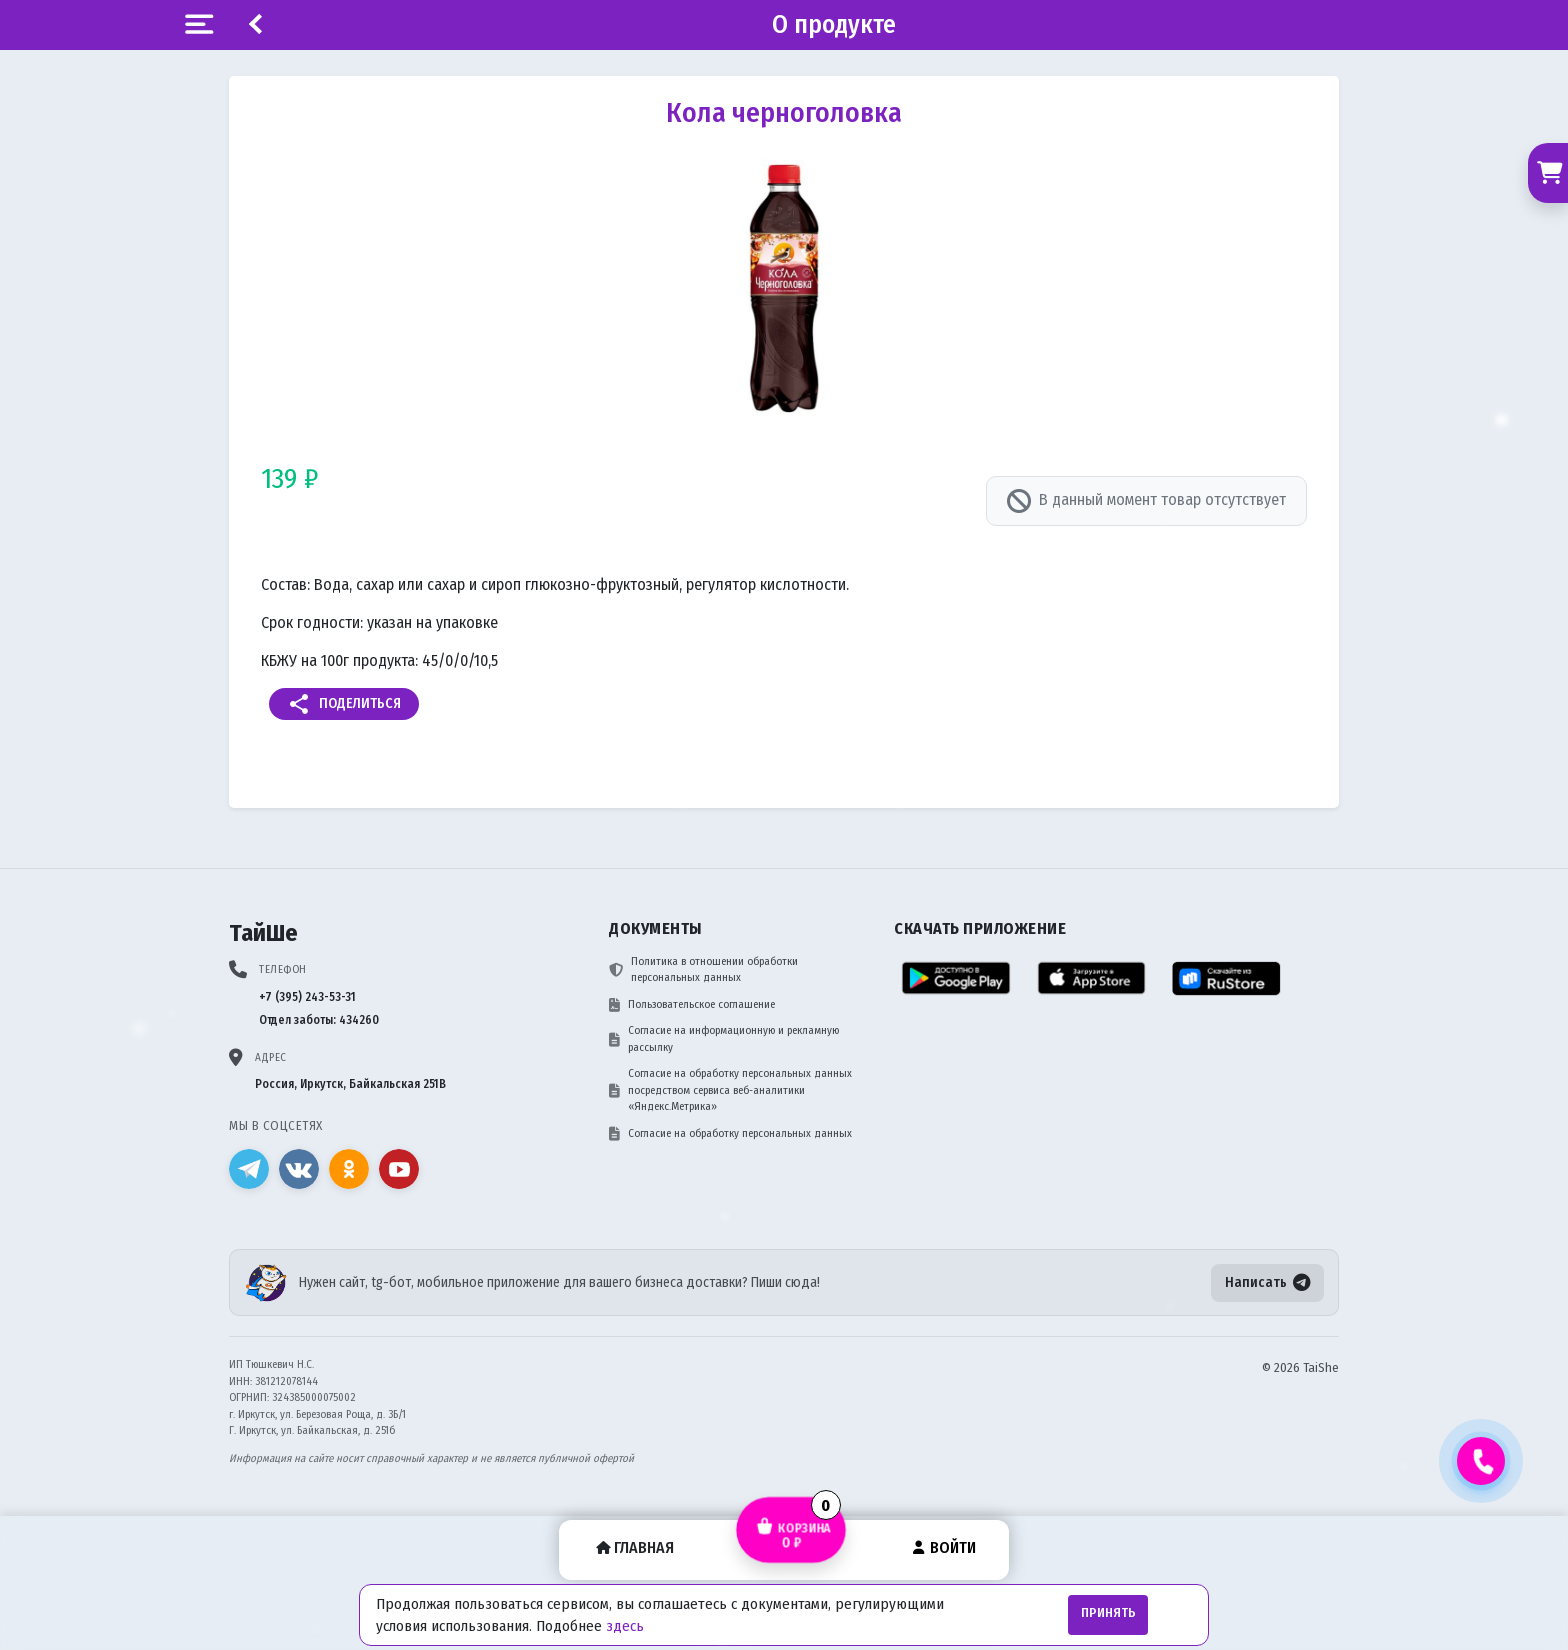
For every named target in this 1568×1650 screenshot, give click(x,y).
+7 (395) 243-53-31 (307, 997)
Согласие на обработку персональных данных (730, 1134)
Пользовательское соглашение (692, 1005)
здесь (625, 1626)
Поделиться (344, 704)
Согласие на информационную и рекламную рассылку (724, 1039)
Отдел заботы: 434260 (319, 1020)
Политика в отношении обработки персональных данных (703, 970)
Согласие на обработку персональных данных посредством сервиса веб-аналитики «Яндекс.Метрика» (730, 1090)
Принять (1108, 1613)
